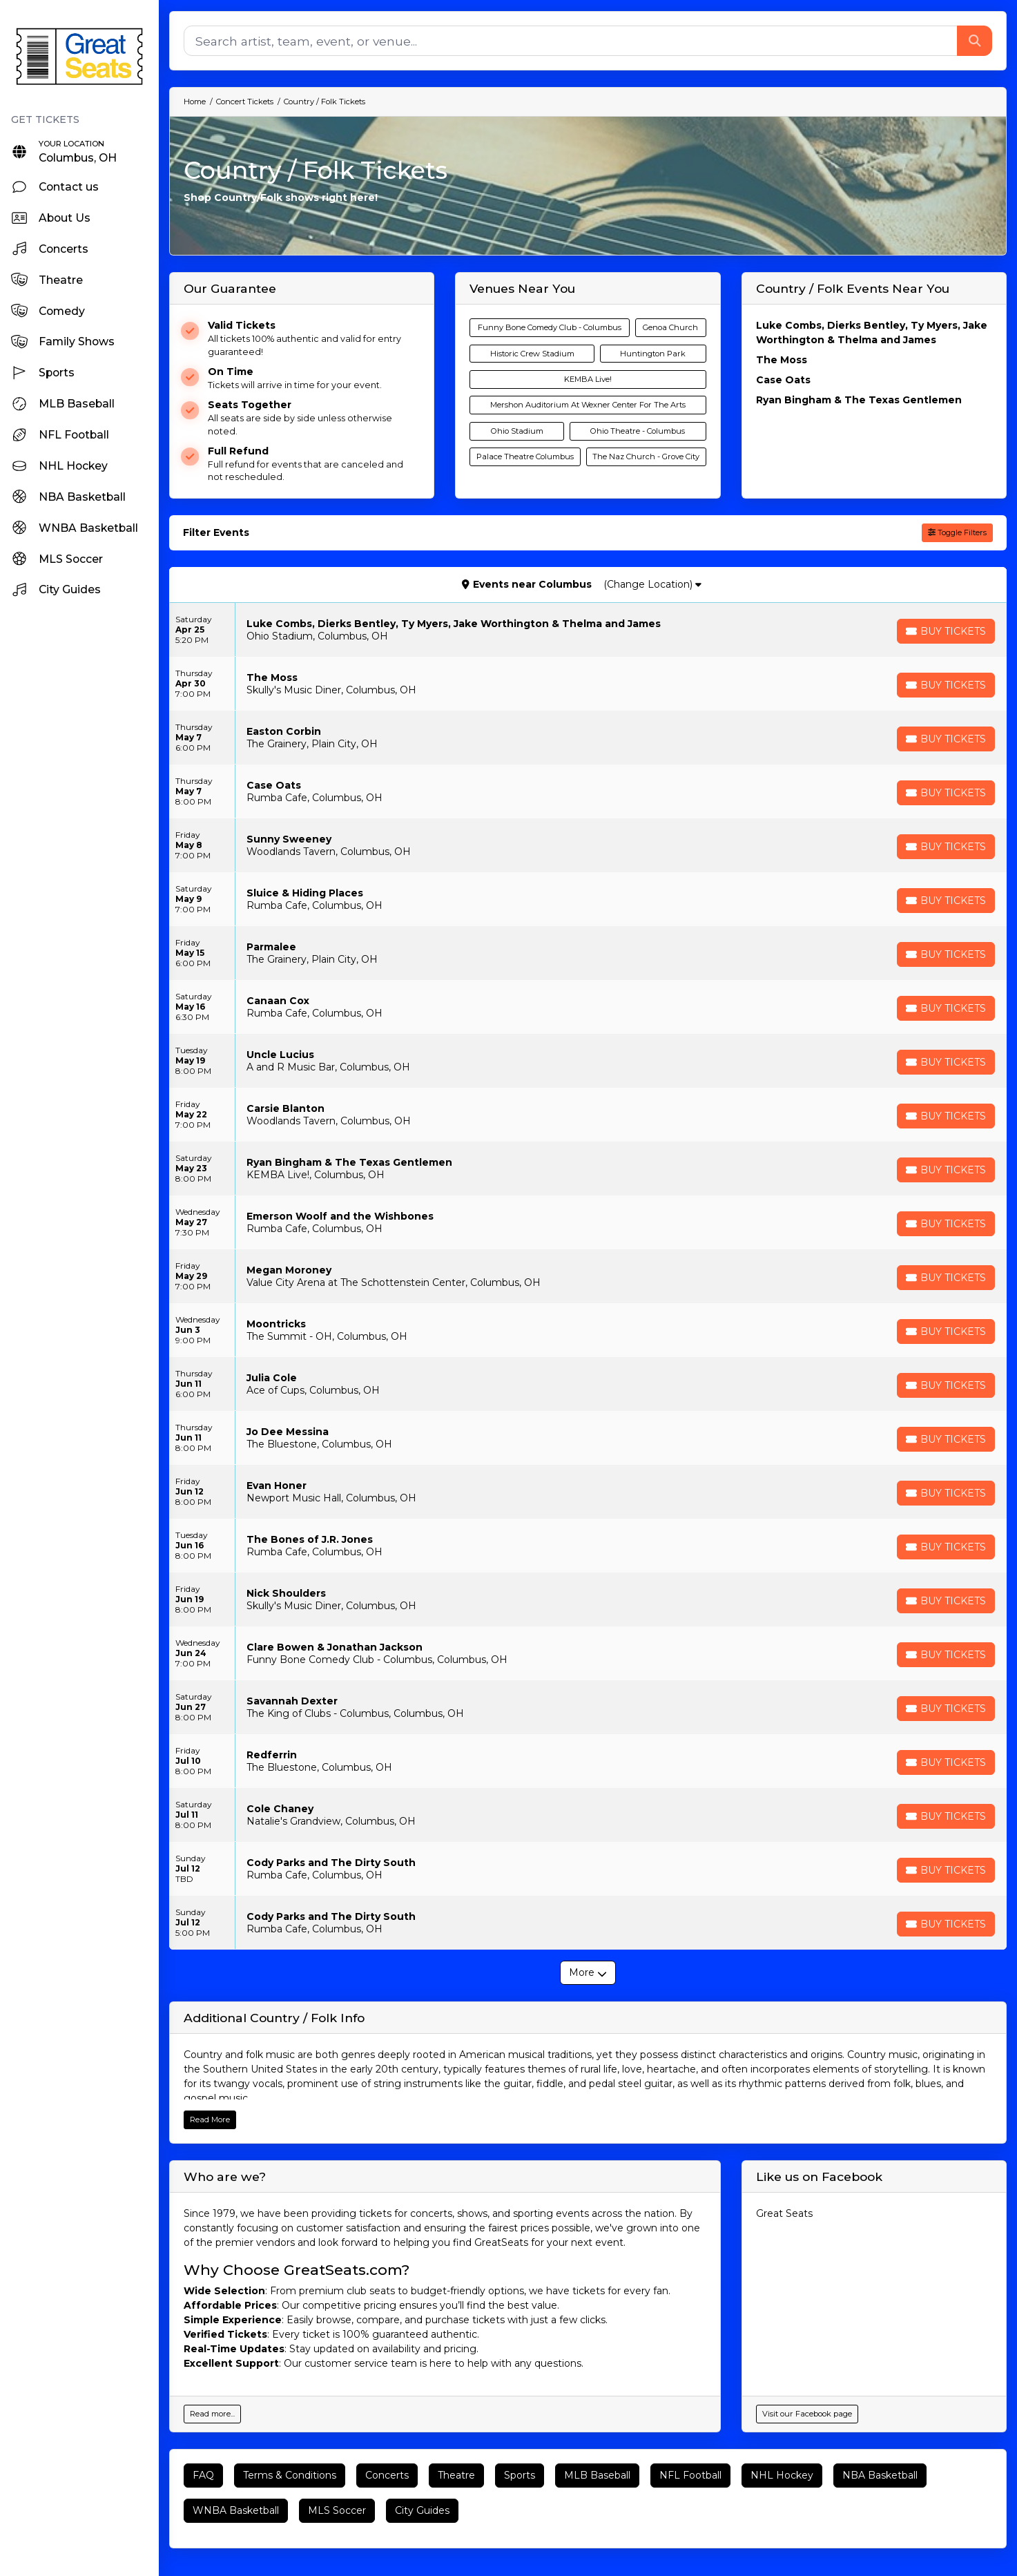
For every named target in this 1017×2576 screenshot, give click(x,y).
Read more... (212, 2414)
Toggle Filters (957, 532)
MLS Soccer (337, 2510)
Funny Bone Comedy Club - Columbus (549, 327)
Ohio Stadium (517, 431)
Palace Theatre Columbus (525, 456)
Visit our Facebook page (807, 2414)
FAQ (203, 2475)
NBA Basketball (880, 2475)
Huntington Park (653, 353)
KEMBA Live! (588, 379)
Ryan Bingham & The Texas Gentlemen (859, 400)
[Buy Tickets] (946, 631)
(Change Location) (652, 584)
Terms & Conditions (289, 2475)
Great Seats (784, 2213)
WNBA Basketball (236, 2510)
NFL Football (690, 2475)
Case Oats (783, 380)
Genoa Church (670, 327)
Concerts (387, 2475)
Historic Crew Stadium (532, 353)
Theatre (456, 2475)
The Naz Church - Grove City (645, 456)
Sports (519, 2475)
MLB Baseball (597, 2475)
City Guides (422, 2510)
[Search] (571, 41)
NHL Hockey (781, 2475)
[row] (588, 630)
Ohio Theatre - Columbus (637, 431)
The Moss (781, 360)
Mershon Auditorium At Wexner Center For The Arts (588, 405)
